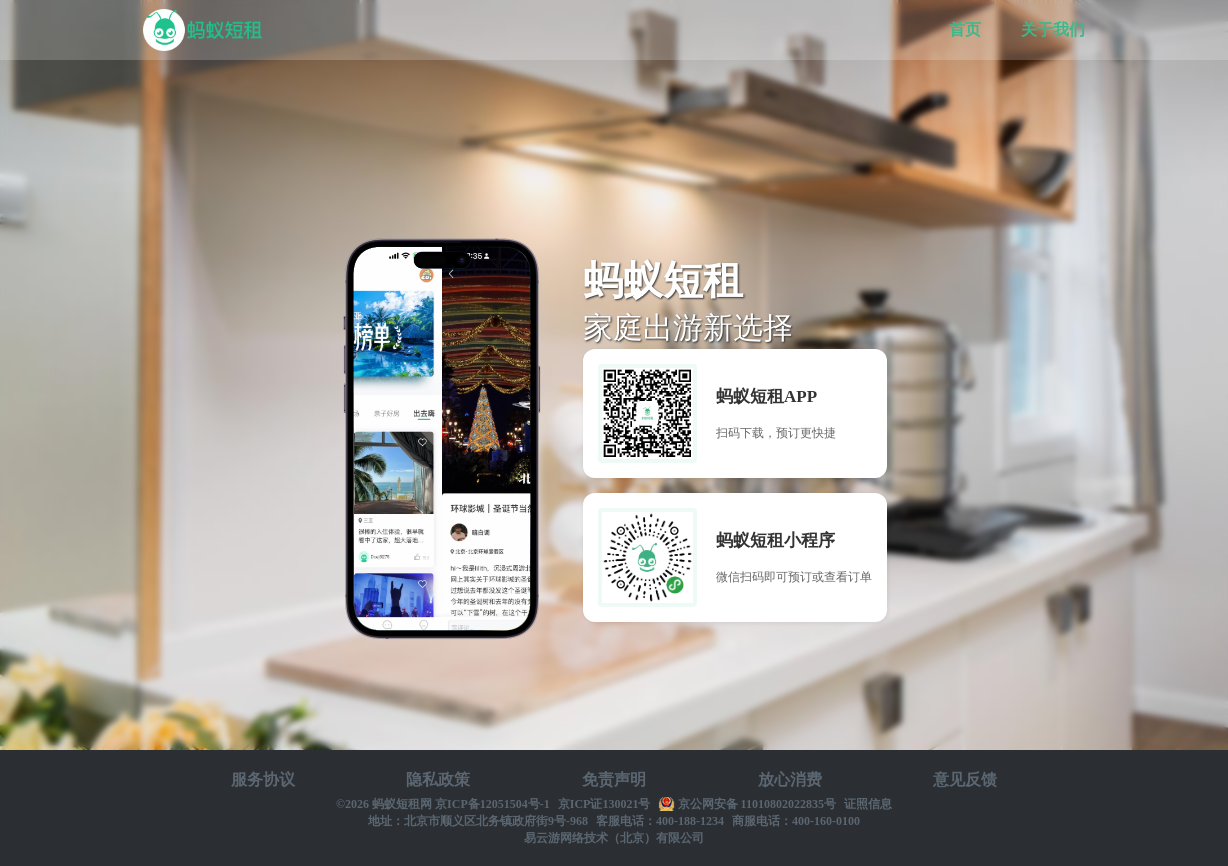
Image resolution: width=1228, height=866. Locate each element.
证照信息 (868, 804)
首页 (965, 29)
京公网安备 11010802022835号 (757, 804)
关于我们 (1053, 29)
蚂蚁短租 (203, 30)
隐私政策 (438, 779)
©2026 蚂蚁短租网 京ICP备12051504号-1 (443, 804)
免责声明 (614, 779)
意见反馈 (965, 779)
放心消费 (790, 779)
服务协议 (263, 779)
